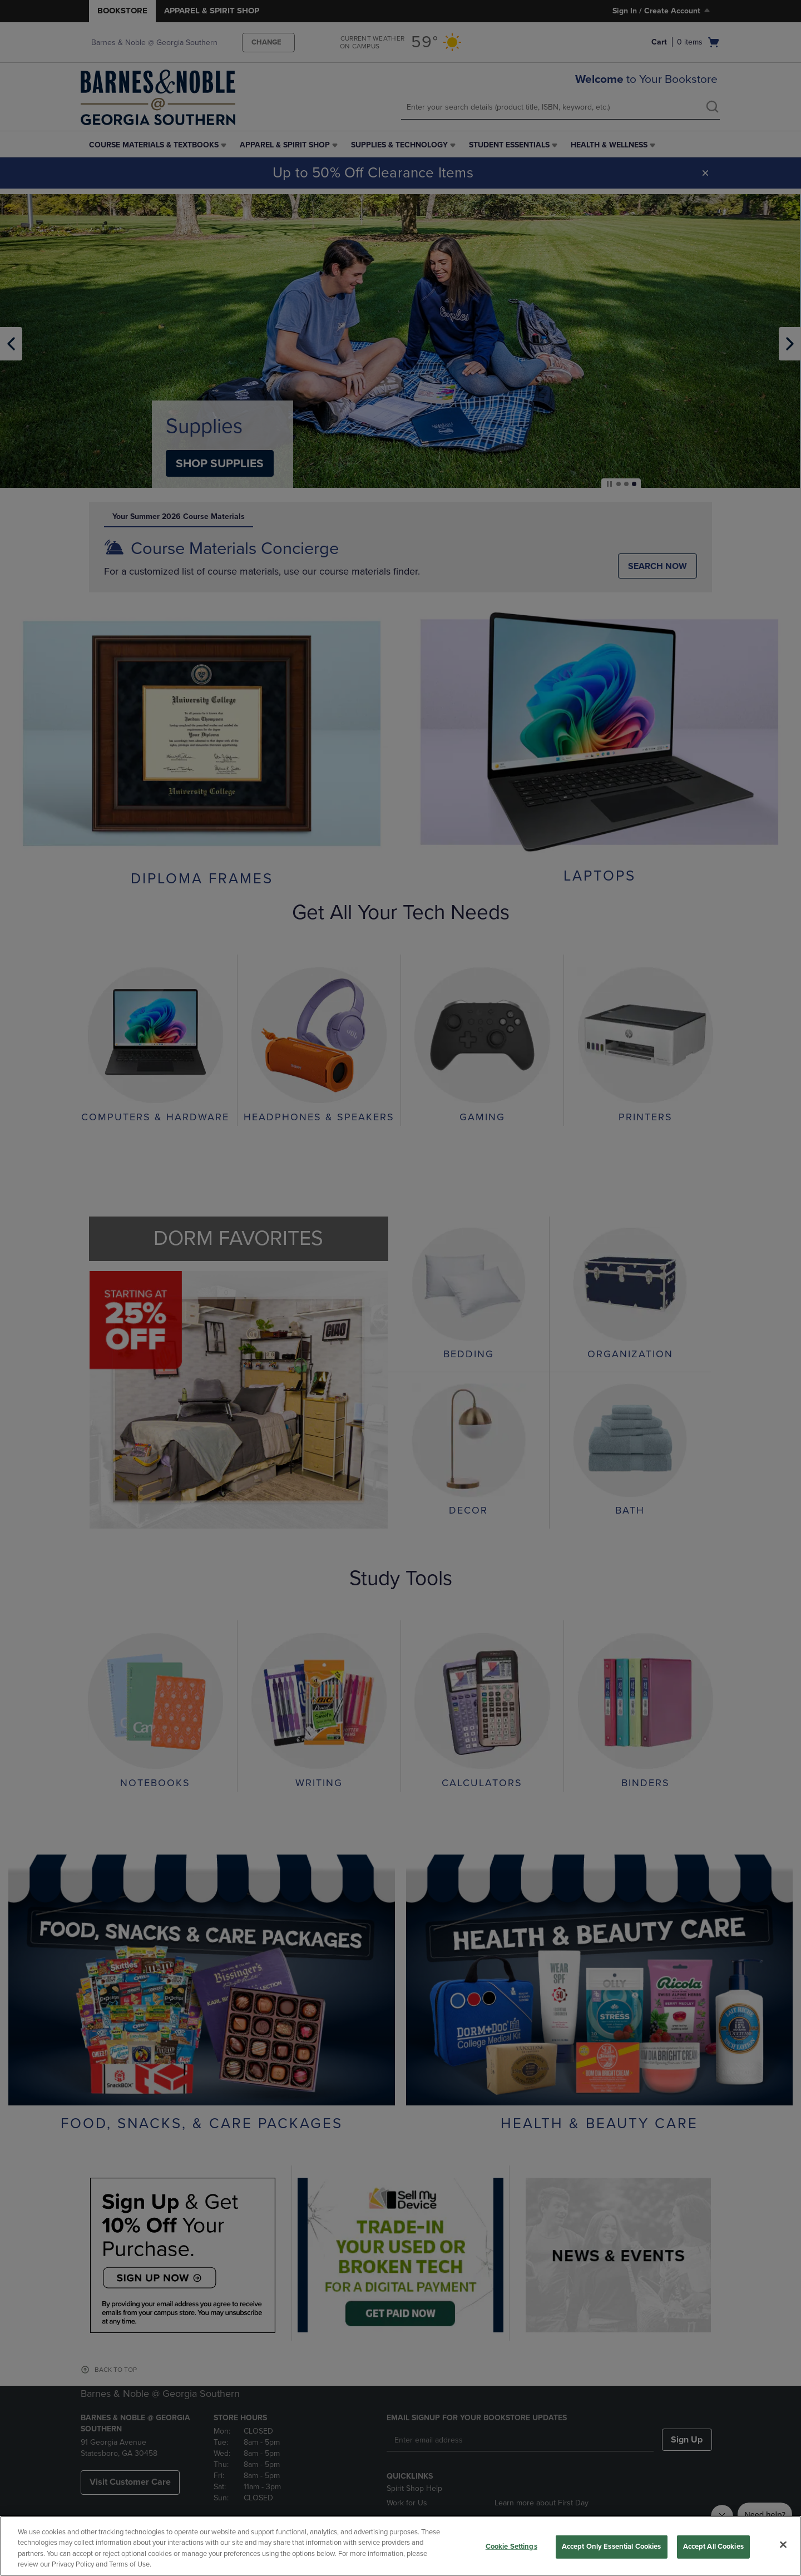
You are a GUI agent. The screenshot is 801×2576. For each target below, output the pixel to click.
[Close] (783, 2544)
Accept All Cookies (713, 2546)
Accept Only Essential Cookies (611, 2546)
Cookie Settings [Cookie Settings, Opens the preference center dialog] (511, 2546)
